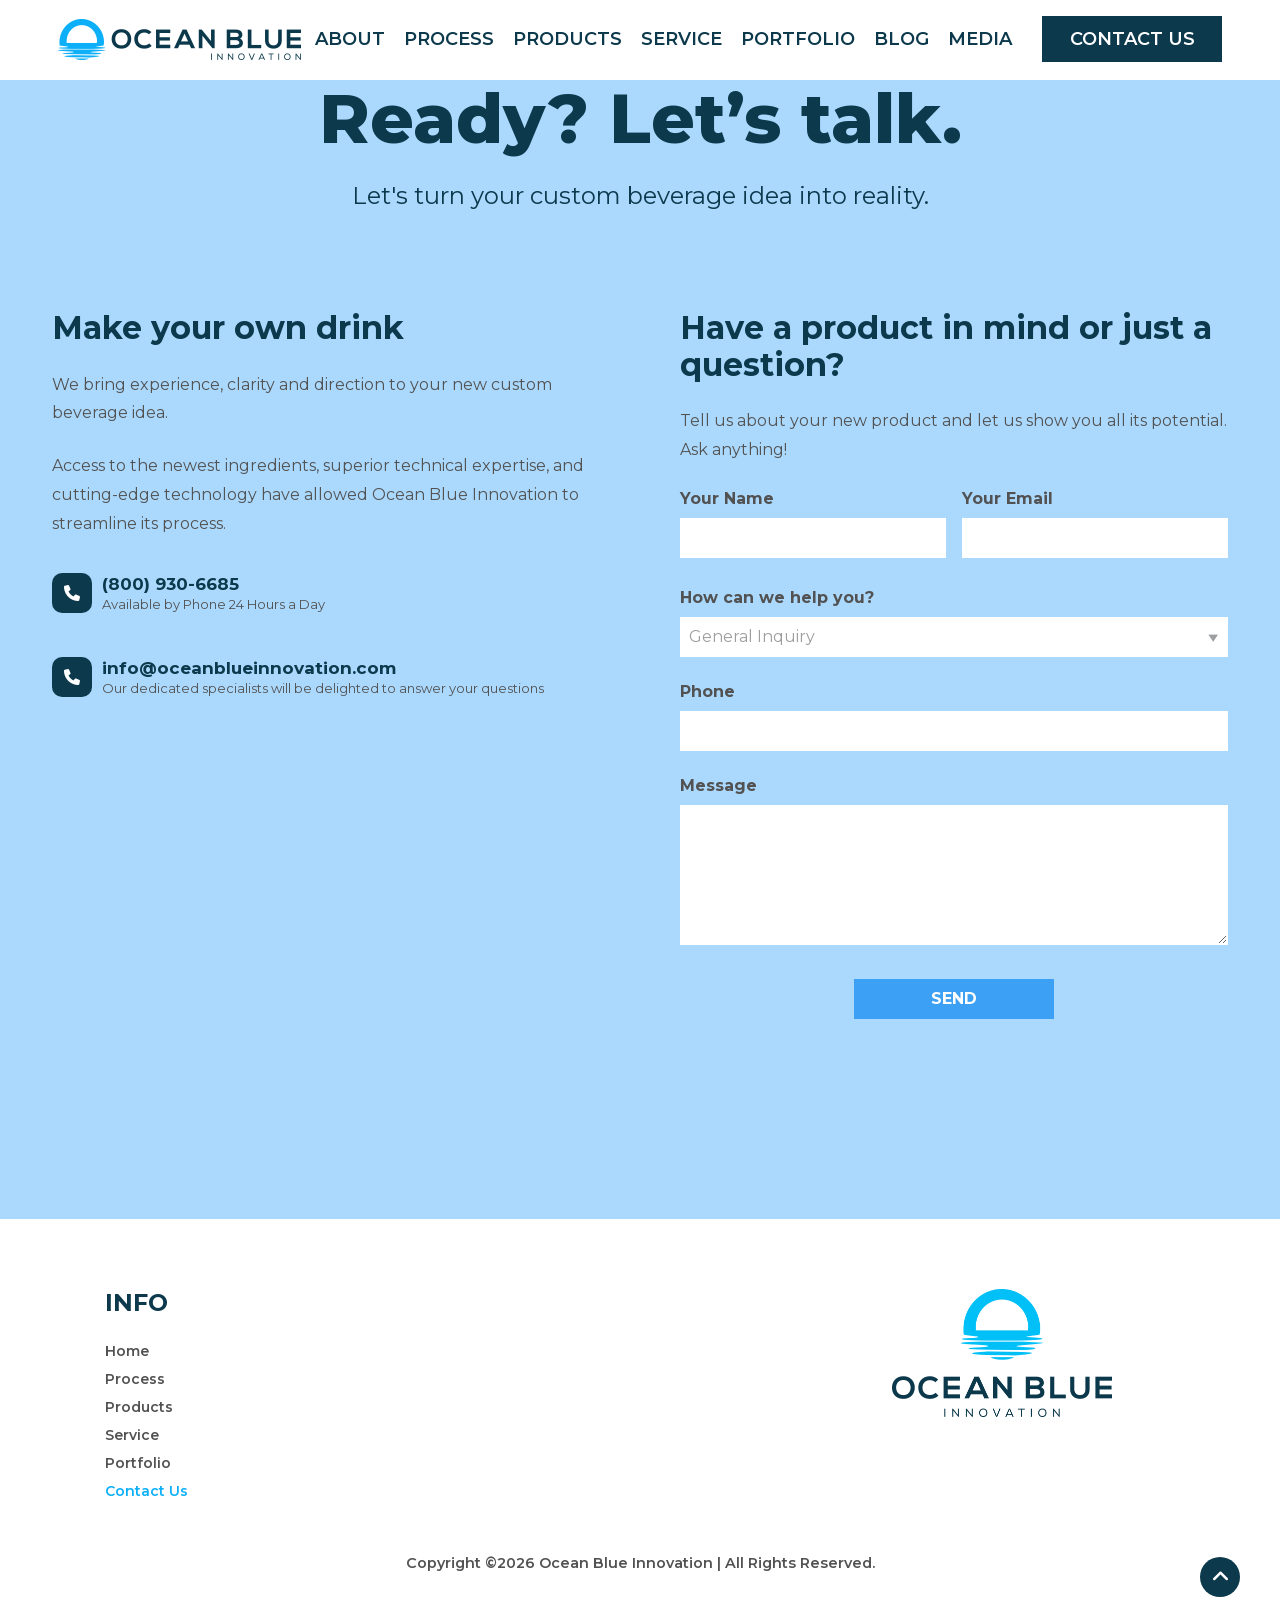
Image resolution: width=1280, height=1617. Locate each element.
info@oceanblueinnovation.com (249, 668)
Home (127, 1351)
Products (567, 39)
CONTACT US (1132, 39)
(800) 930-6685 (170, 584)
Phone (707, 691)
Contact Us (146, 1491)
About (350, 39)
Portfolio (798, 39)
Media (980, 39)
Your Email (1007, 498)
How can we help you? (777, 597)
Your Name (727, 498)
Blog (901, 39)
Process (449, 39)
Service (681, 39)
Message (718, 785)
